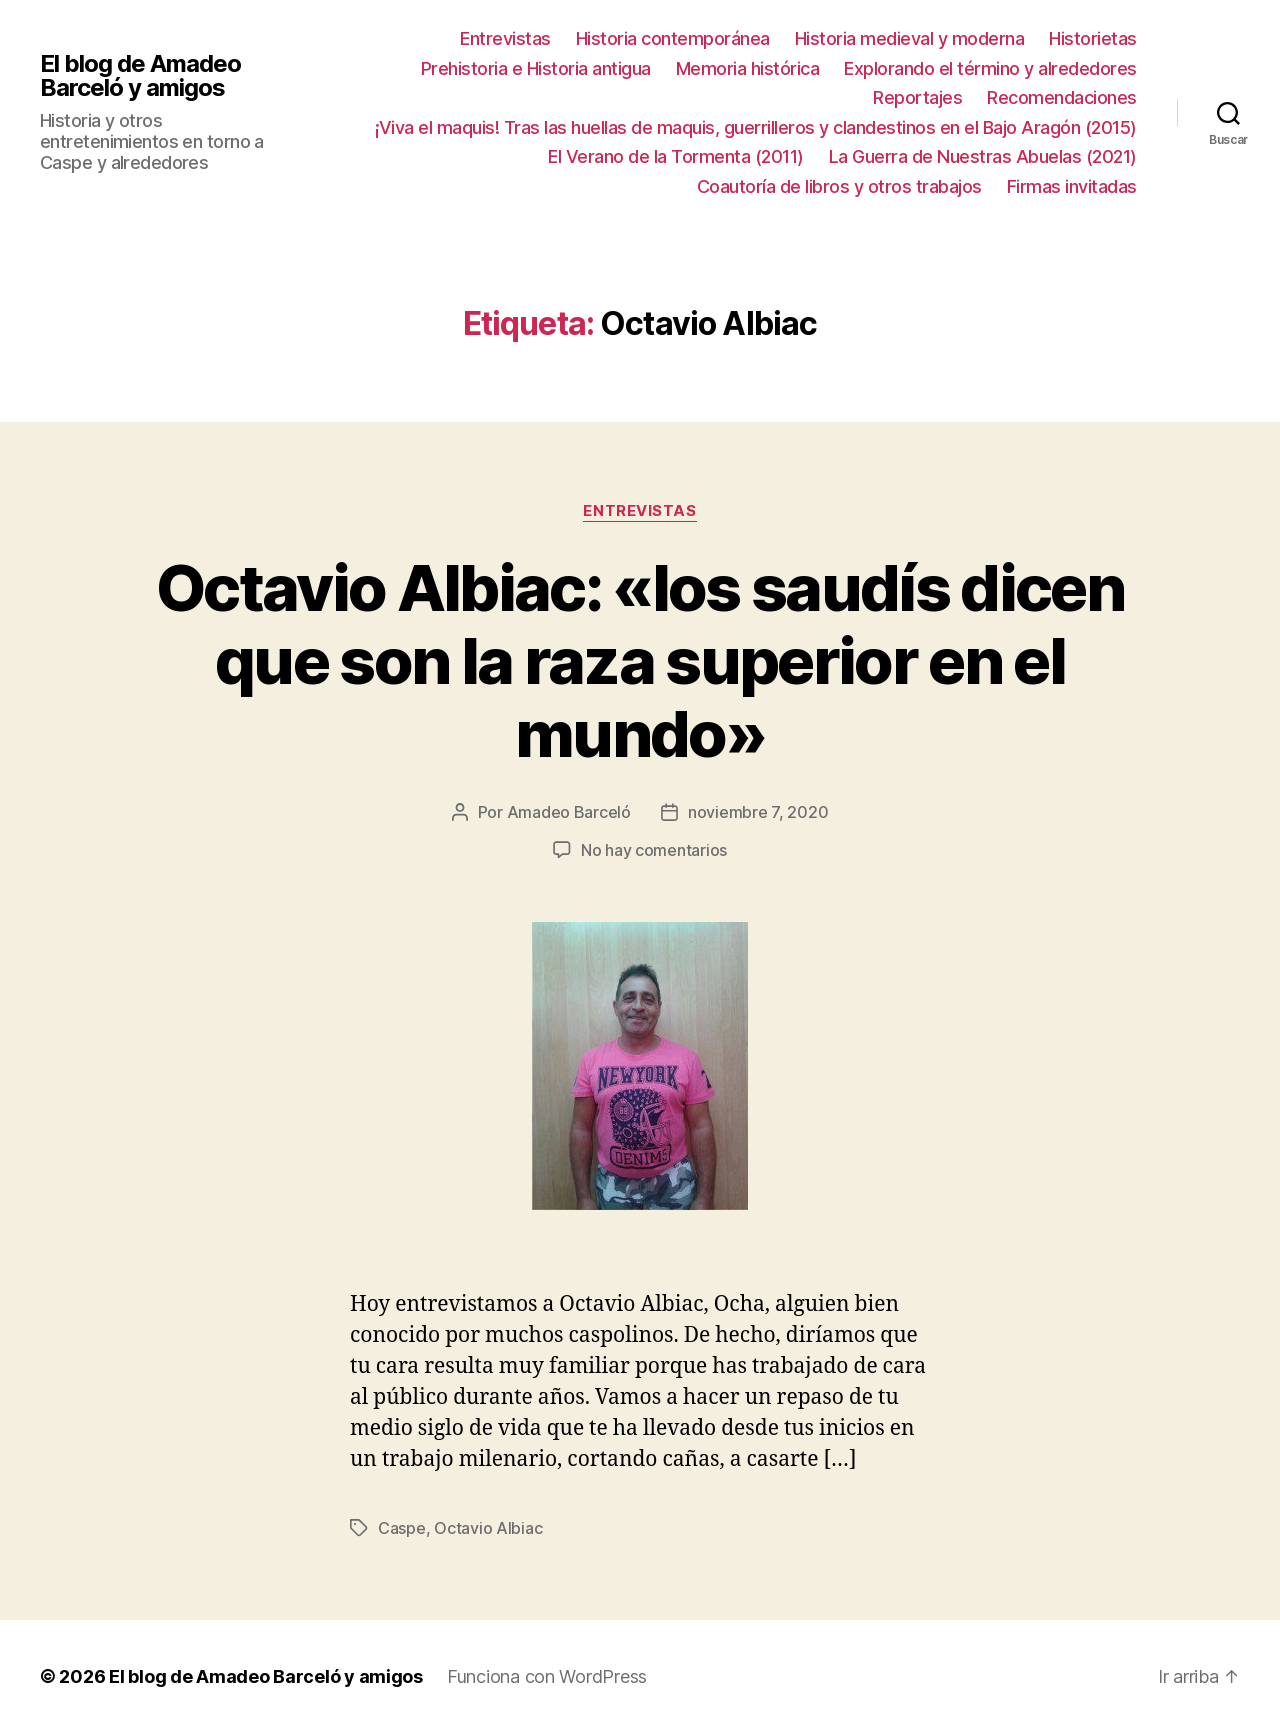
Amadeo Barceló (569, 812)
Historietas (1093, 38)
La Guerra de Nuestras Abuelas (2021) (983, 156)
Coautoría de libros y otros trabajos (839, 186)
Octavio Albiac (488, 1528)
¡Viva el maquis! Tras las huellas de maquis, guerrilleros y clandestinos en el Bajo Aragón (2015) (756, 127)
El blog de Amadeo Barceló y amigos (140, 76)
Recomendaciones (1062, 97)
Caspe (402, 1528)
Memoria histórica (748, 68)
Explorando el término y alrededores (990, 68)
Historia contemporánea (673, 38)
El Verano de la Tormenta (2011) (676, 156)
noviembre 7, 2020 (758, 812)
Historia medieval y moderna (910, 38)
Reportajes (917, 97)
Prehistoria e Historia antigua (536, 68)
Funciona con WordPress (547, 1676)
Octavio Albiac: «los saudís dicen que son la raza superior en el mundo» (640, 660)
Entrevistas (505, 38)
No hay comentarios (654, 850)
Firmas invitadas (1072, 186)
